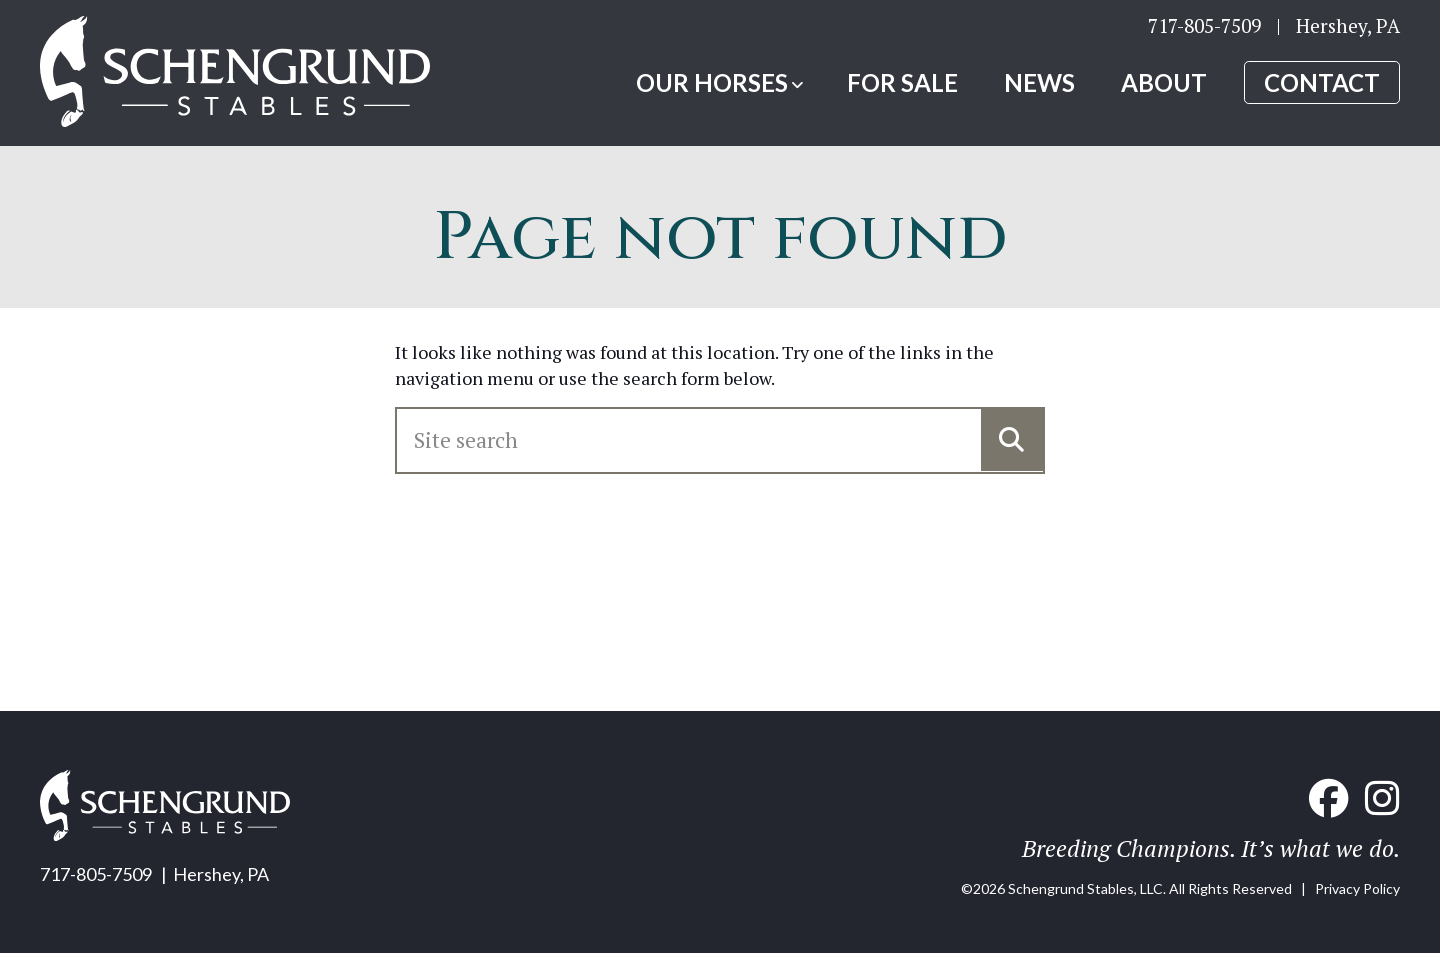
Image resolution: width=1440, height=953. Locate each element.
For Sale (902, 82)
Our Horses (712, 82)
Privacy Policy (1357, 888)
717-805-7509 (1204, 25)
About (1164, 82)
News (1039, 82)
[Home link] (235, 73)
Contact (1322, 82)
